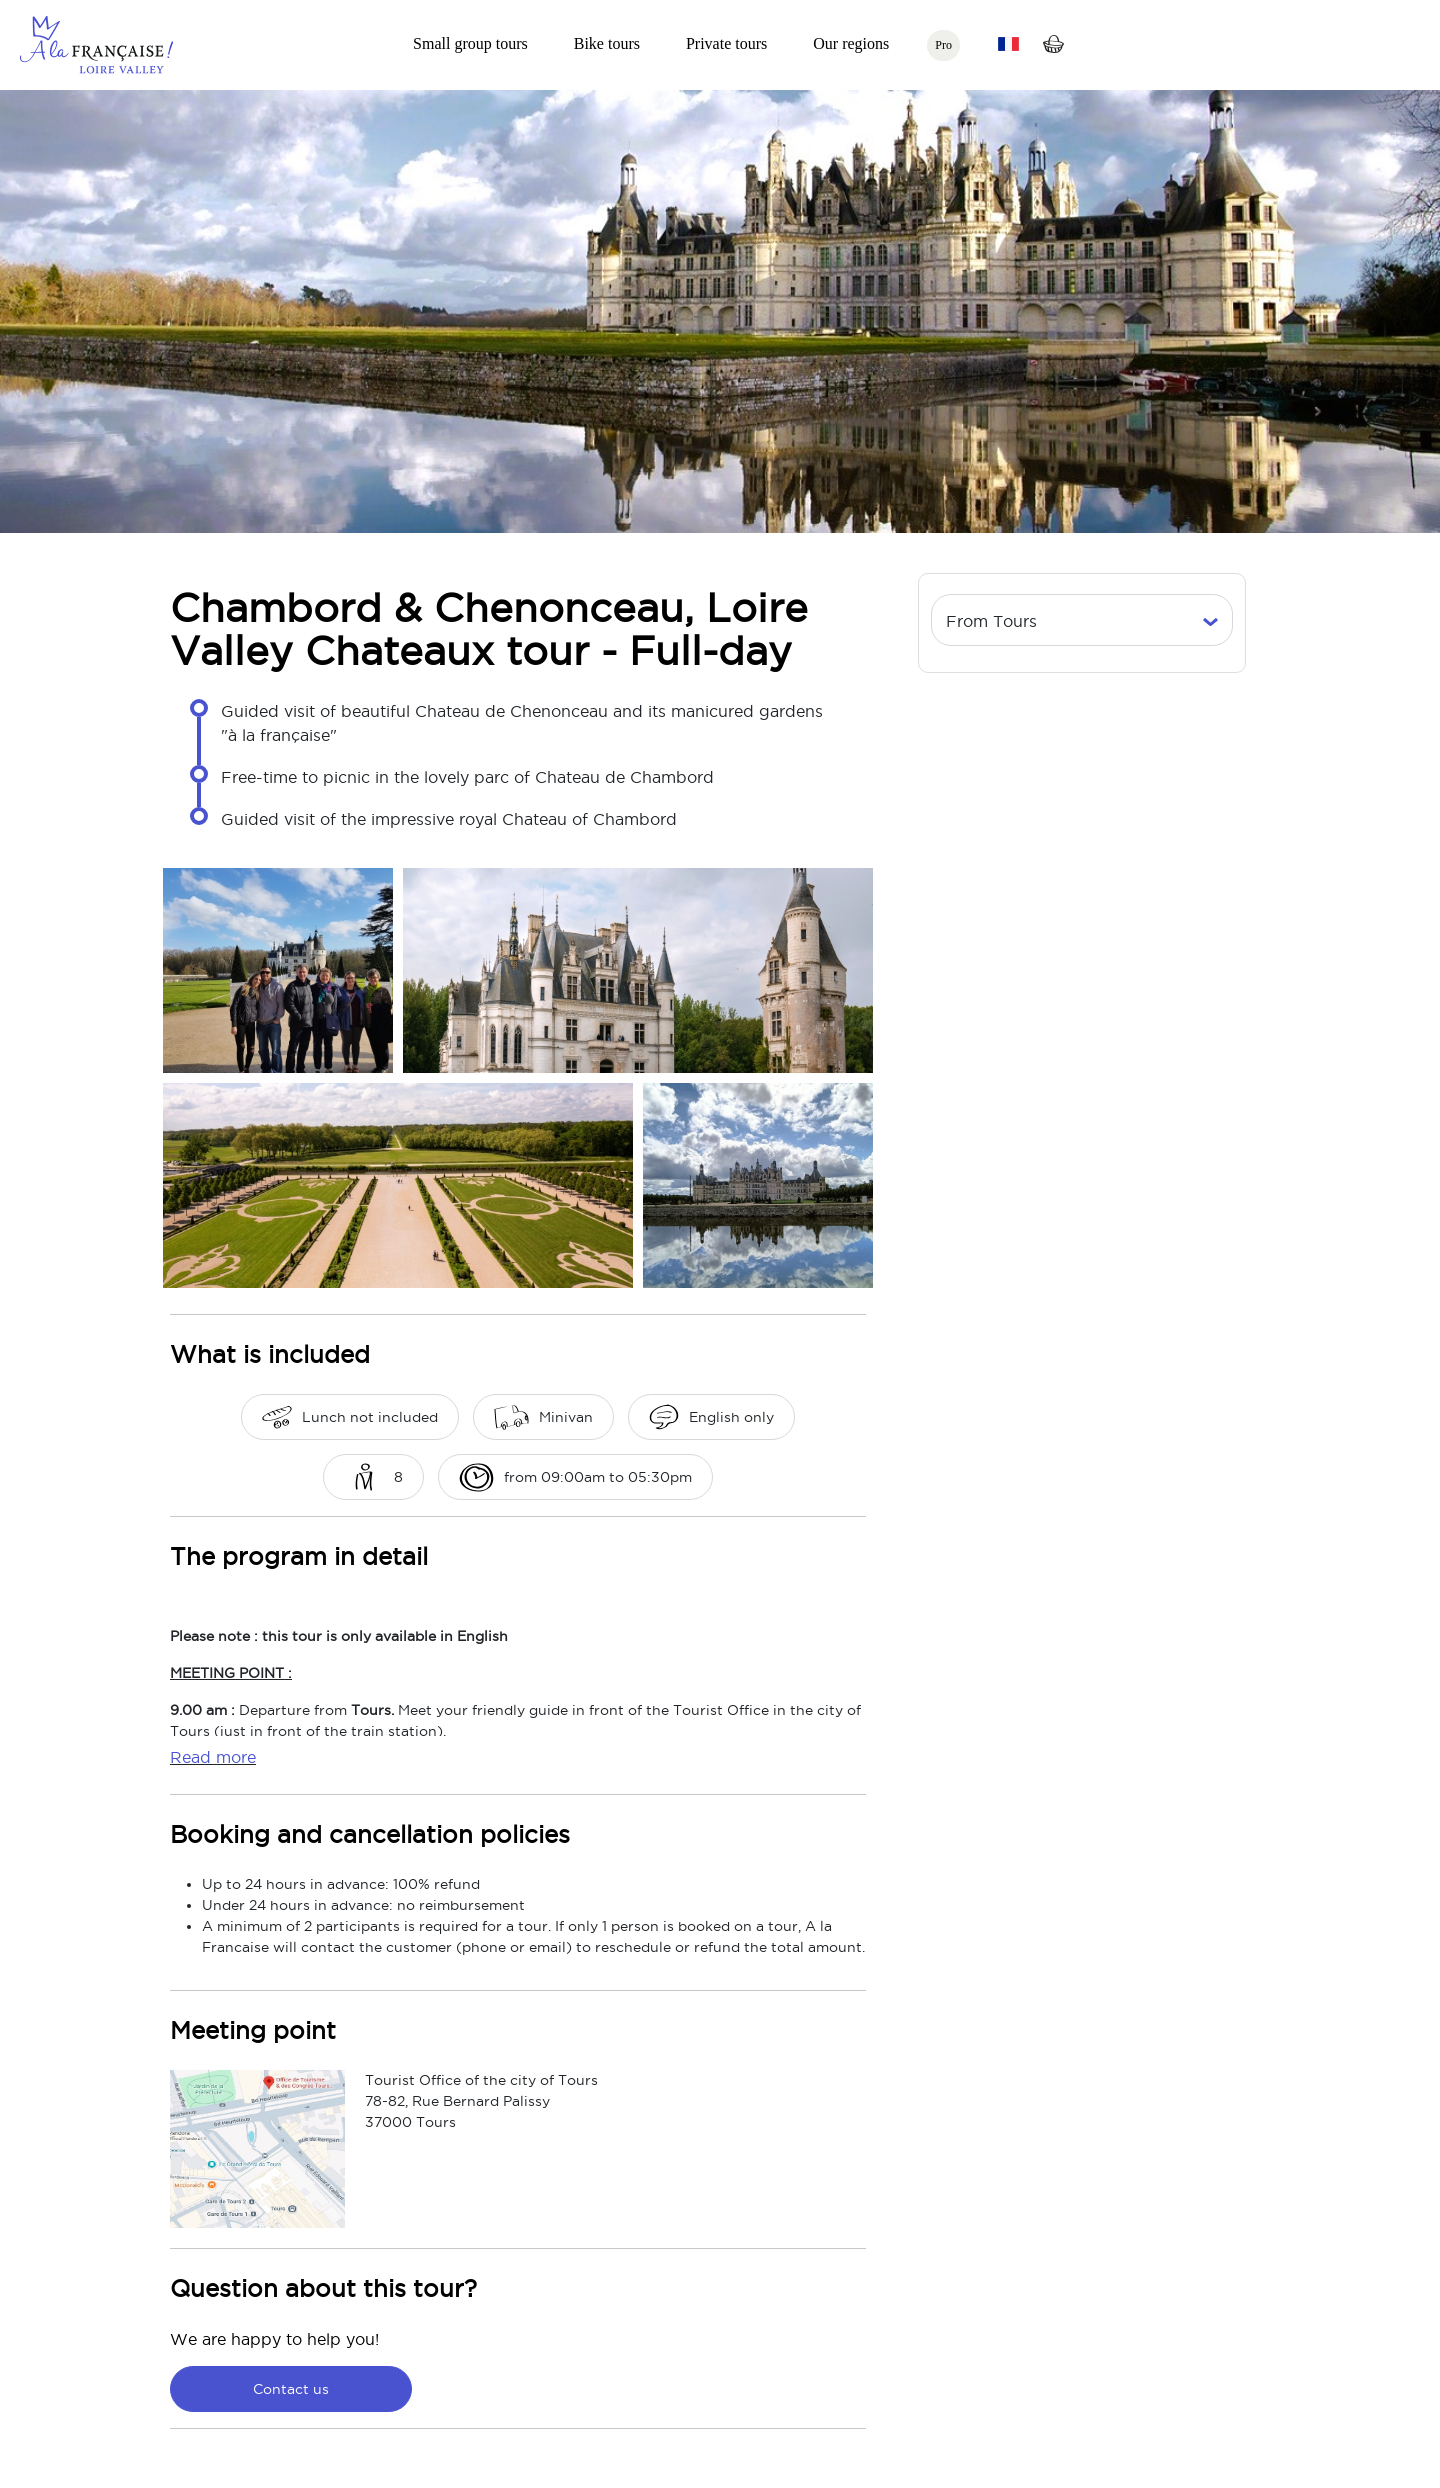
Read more (213, 1757)
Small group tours (470, 43)
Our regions (851, 43)
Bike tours (607, 43)
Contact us (291, 2389)
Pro (943, 45)
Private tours (726, 43)
